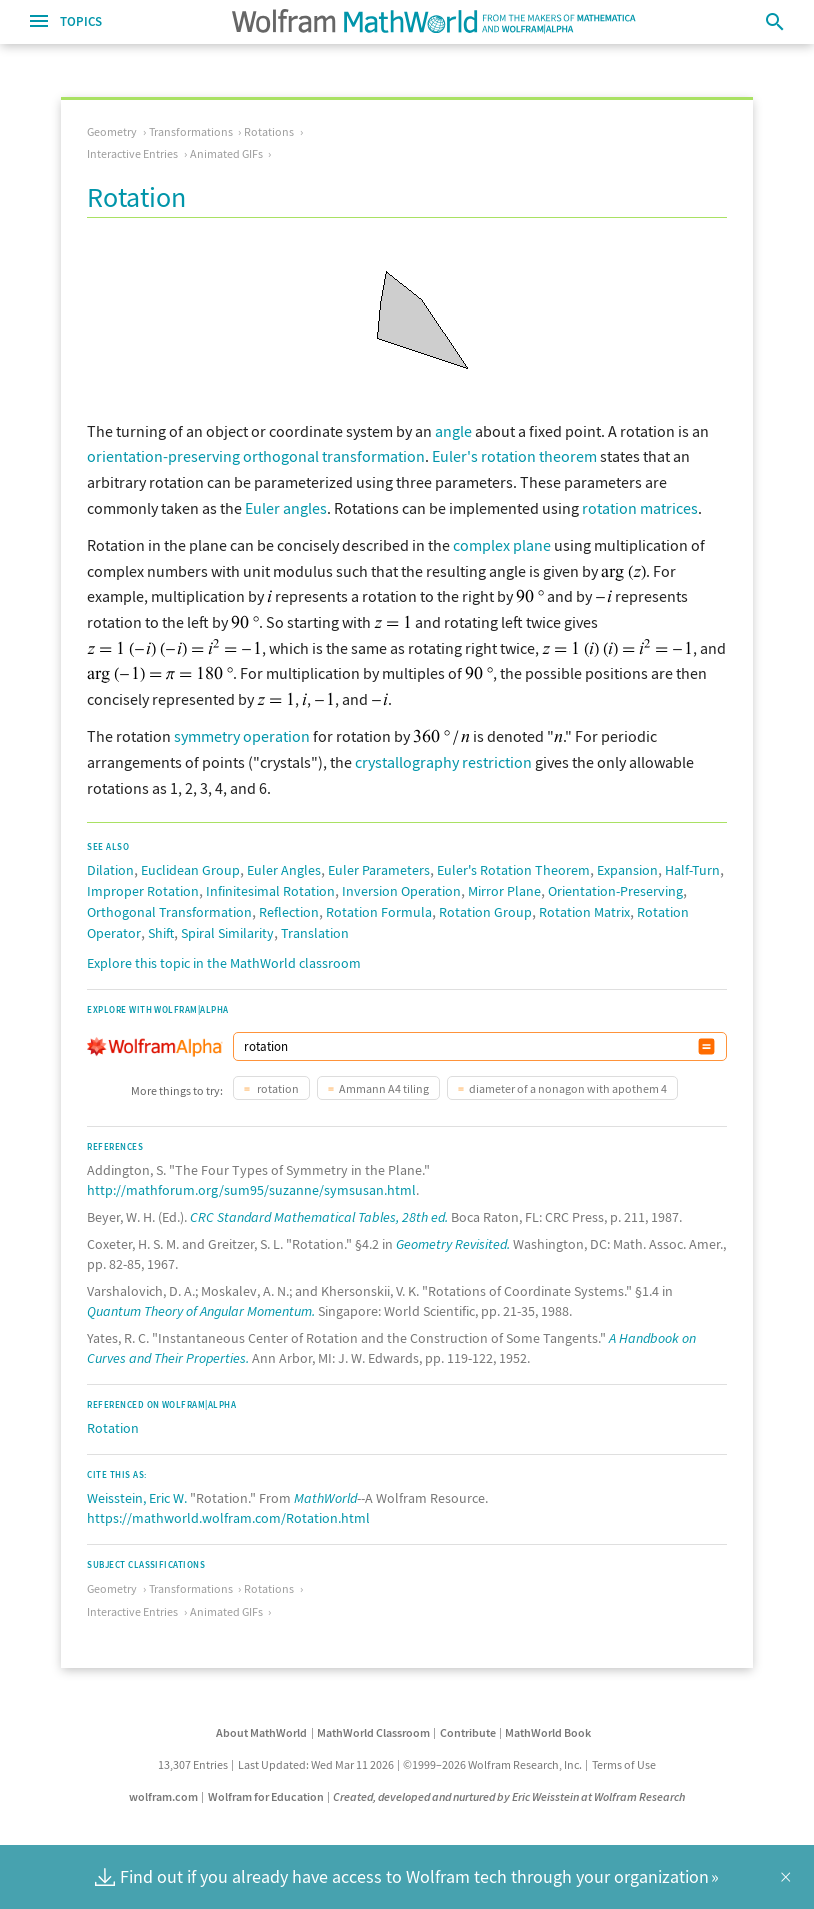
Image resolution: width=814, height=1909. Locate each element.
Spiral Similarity (227, 933)
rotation (277, 1088)
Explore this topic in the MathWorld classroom (224, 963)
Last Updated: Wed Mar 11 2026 (316, 1764)
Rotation (113, 1428)
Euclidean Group (190, 870)
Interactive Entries (132, 153)
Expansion (627, 870)
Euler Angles (284, 870)
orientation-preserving (163, 456)
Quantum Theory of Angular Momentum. (201, 1311)
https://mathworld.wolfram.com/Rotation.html (228, 1518)
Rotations (269, 131)
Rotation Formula (379, 912)
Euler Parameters (379, 870)
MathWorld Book (548, 1732)
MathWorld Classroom (373, 1732)
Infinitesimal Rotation (270, 891)
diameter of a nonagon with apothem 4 (568, 1088)
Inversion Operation (401, 891)
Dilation (110, 870)
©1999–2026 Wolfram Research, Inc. (492, 1764)
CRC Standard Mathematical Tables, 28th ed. (319, 1217)
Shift (161, 933)
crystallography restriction (443, 762)
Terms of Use (624, 1764)
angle (453, 431)
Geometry (112, 131)
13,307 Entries (193, 1764)
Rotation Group (485, 912)
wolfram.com (163, 1796)
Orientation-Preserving (615, 891)
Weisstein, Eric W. (137, 1498)
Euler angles (286, 508)
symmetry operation (242, 736)
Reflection (289, 912)
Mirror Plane (504, 891)
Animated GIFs (226, 153)
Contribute (468, 1732)
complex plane (502, 545)
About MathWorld (261, 1732)
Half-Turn (692, 870)
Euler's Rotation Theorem (513, 870)
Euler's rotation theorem (514, 456)
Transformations (191, 131)
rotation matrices (640, 508)
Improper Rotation (143, 891)
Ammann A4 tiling (384, 1088)
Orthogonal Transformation (169, 912)
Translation (315, 933)
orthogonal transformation (334, 456)
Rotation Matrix (584, 912)
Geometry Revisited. (453, 1244)
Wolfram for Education (266, 1796)
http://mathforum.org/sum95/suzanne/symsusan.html (251, 1190)
